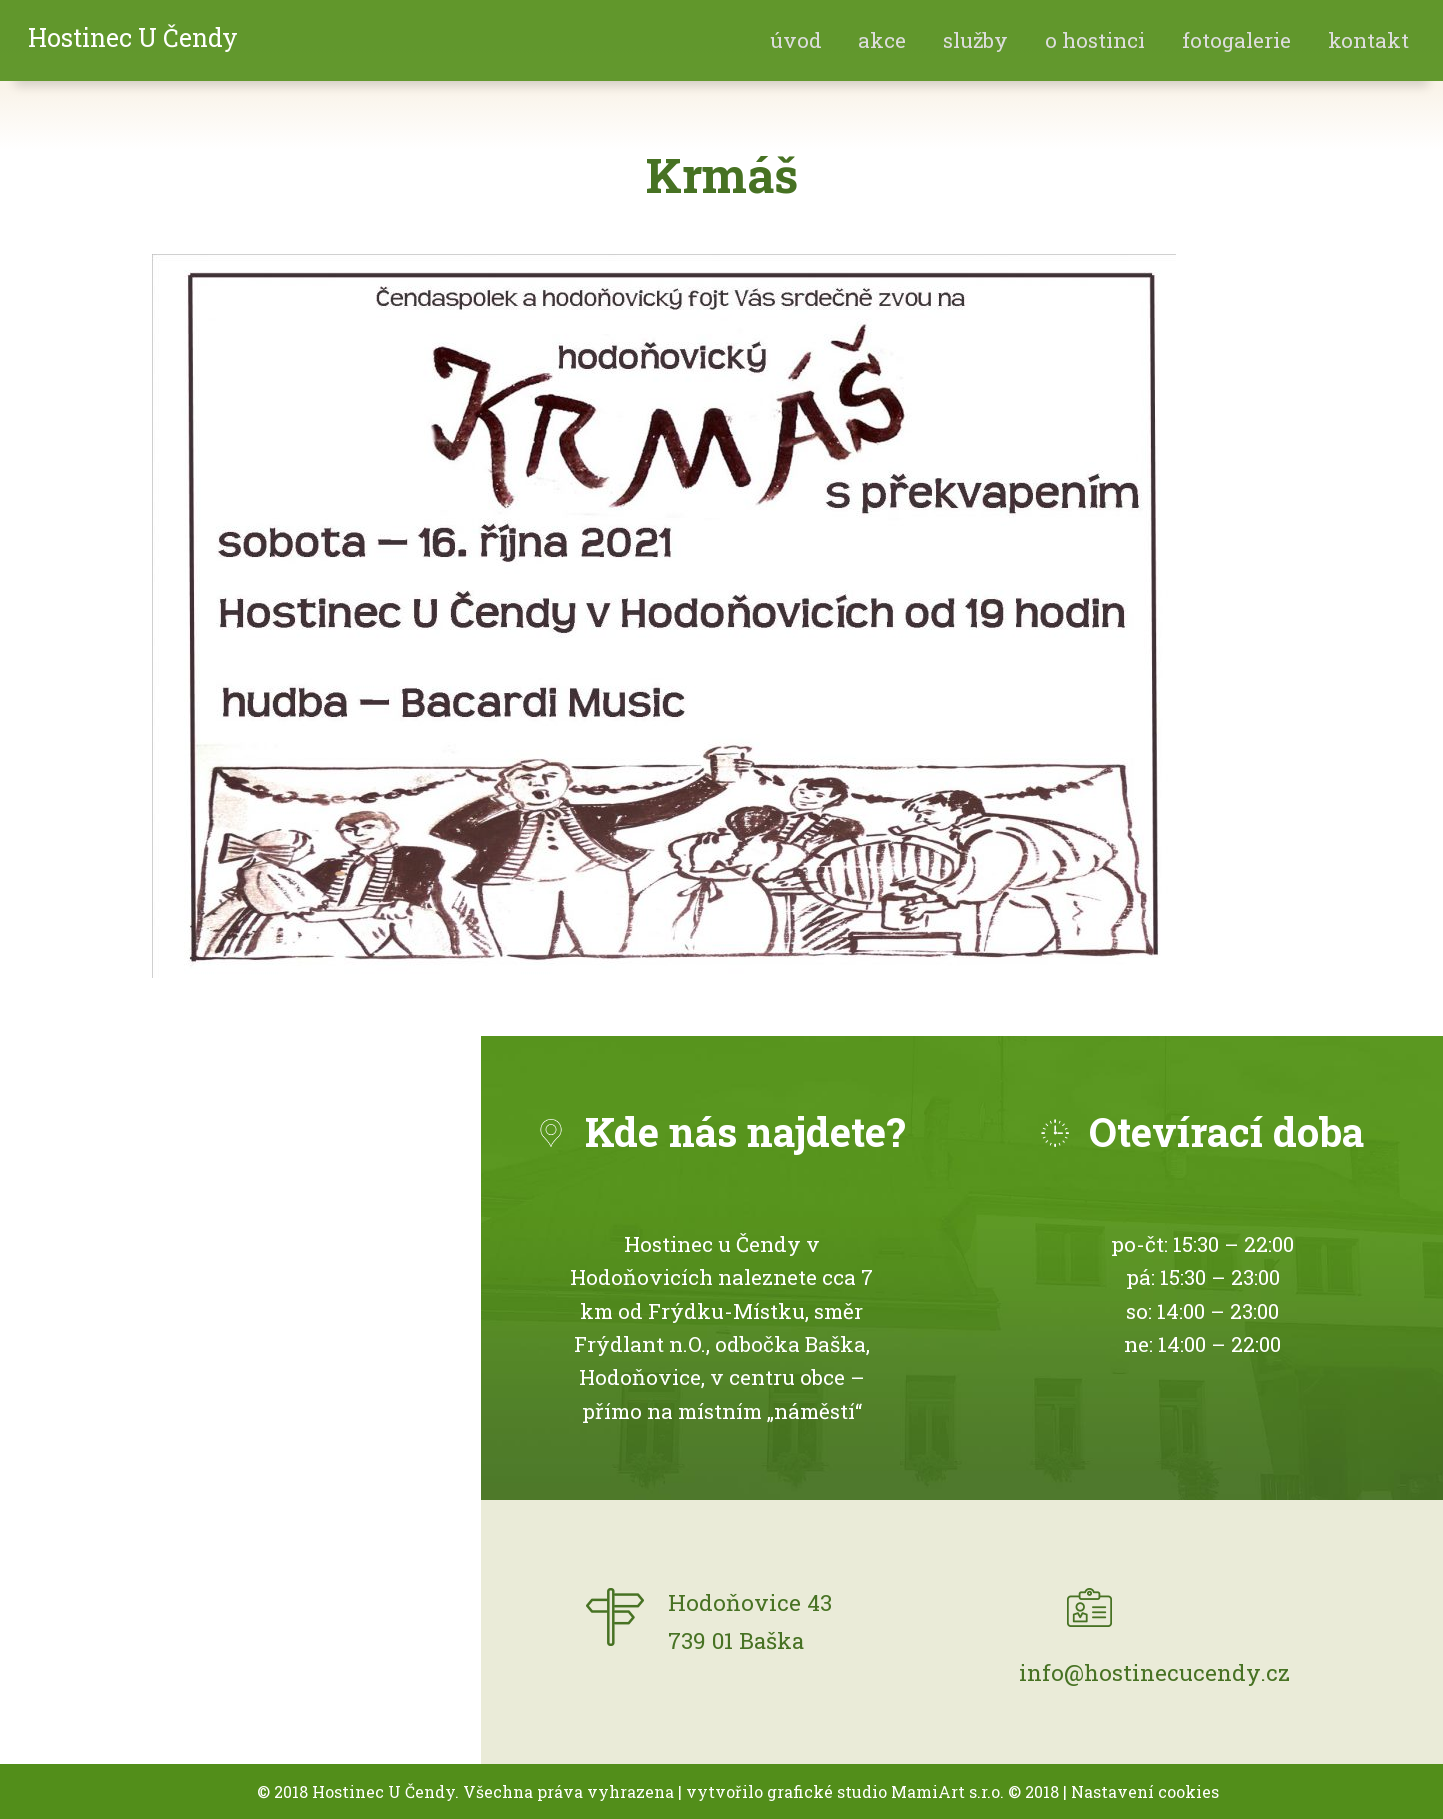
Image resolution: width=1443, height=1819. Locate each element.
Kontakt (1368, 40)
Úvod (796, 40)
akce (882, 40)
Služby (975, 40)
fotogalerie (1236, 40)
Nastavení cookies (1145, 1791)
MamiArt (928, 1791)
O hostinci (1095, 40)
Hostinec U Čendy (133, 37)
